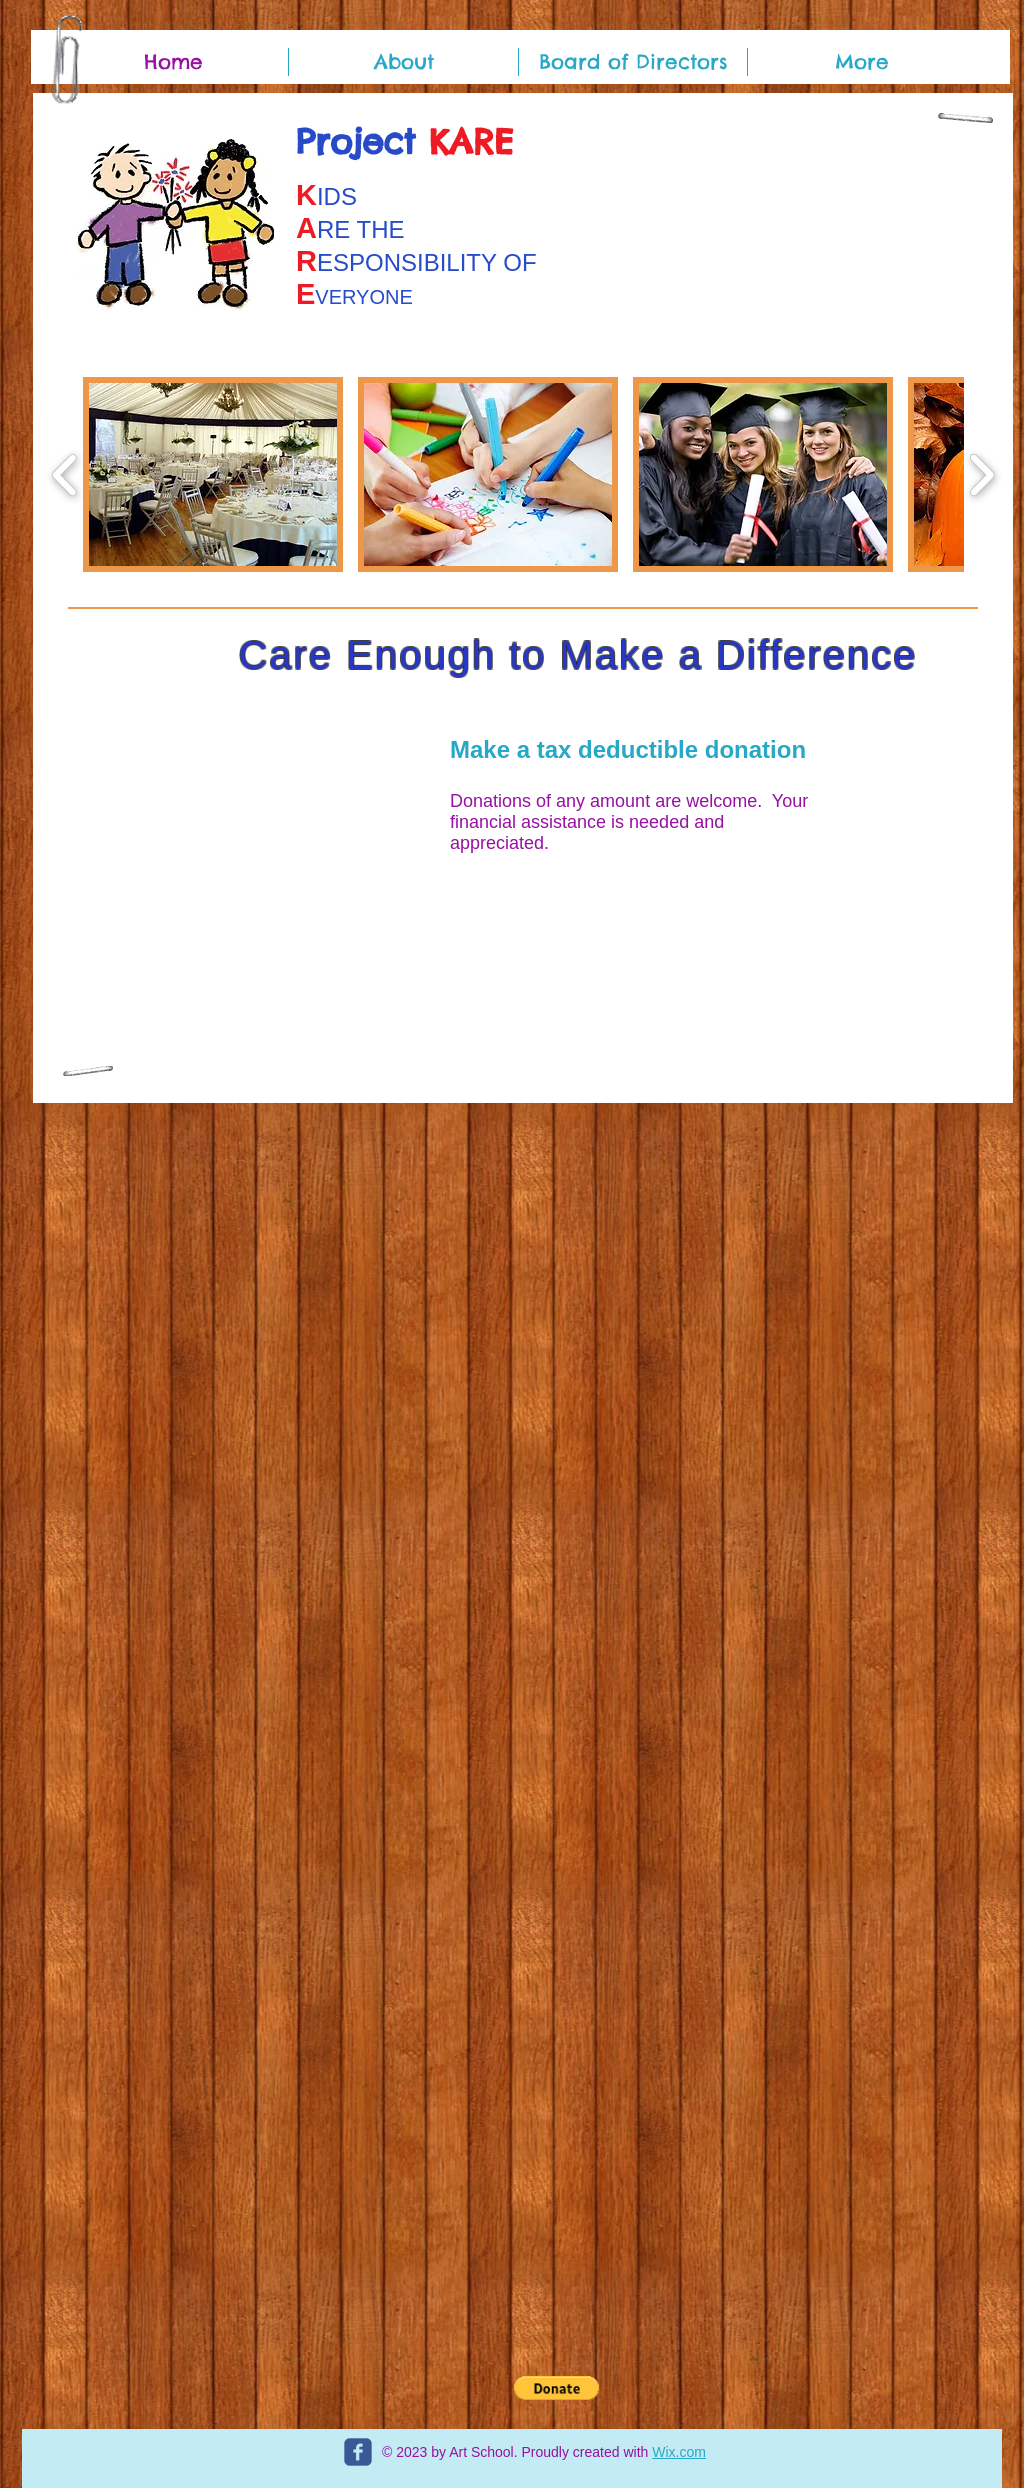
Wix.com (679, 2452)
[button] (213, 474)
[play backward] (65, 474)
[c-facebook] (358, 2452)
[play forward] (981, 474)
